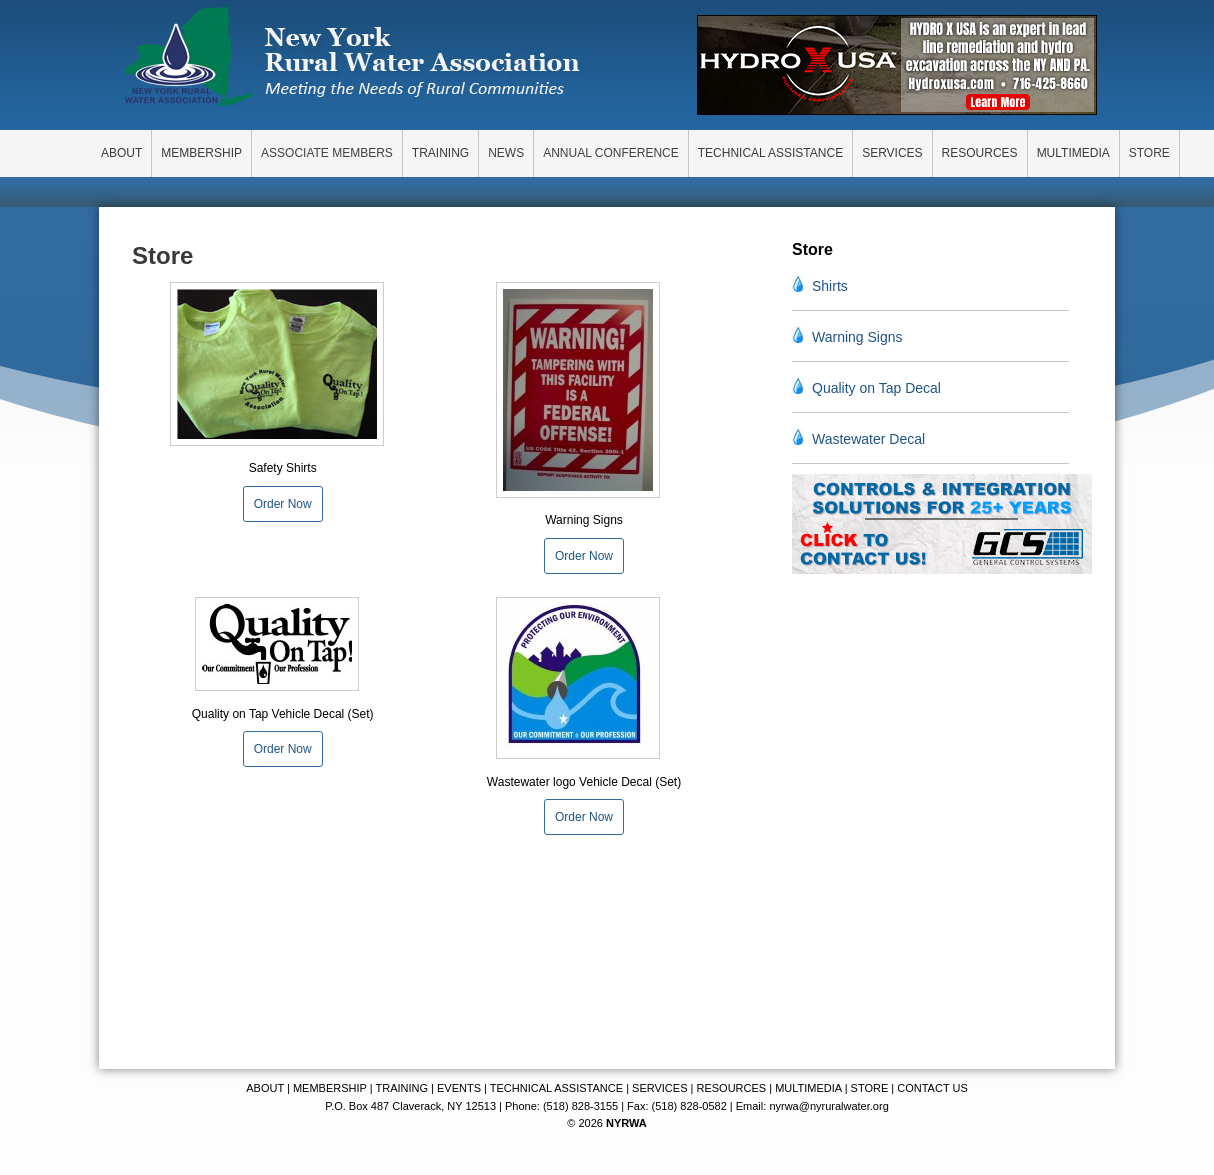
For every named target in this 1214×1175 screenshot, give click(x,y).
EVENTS (459, 1088)
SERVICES (659, 1088)
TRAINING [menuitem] (440, 153)
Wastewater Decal (868, 439)
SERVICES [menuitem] (892, 153)
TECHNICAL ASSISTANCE (556, 1088)
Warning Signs (857, 337)
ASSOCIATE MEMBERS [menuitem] (327, 153)
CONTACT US (932, 1088)
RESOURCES (731, 1088)
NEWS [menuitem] (506, 153)
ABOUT (265, 1088)
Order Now (283, 504)
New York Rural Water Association (352, 60)
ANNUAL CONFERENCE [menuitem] (611, 153)
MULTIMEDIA (808, 1088)
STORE (870, 1088)
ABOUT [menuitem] (121, 153)
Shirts (830, 286)
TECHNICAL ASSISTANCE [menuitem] (770, 153)
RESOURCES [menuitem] (980, 153)
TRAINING (401, 1088)
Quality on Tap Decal (876, 388)
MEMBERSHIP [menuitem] (201, 153)
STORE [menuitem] (1149, 153)
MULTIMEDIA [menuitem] (1073, 153)
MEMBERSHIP (330, 1088)
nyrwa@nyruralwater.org (828, 1106)
